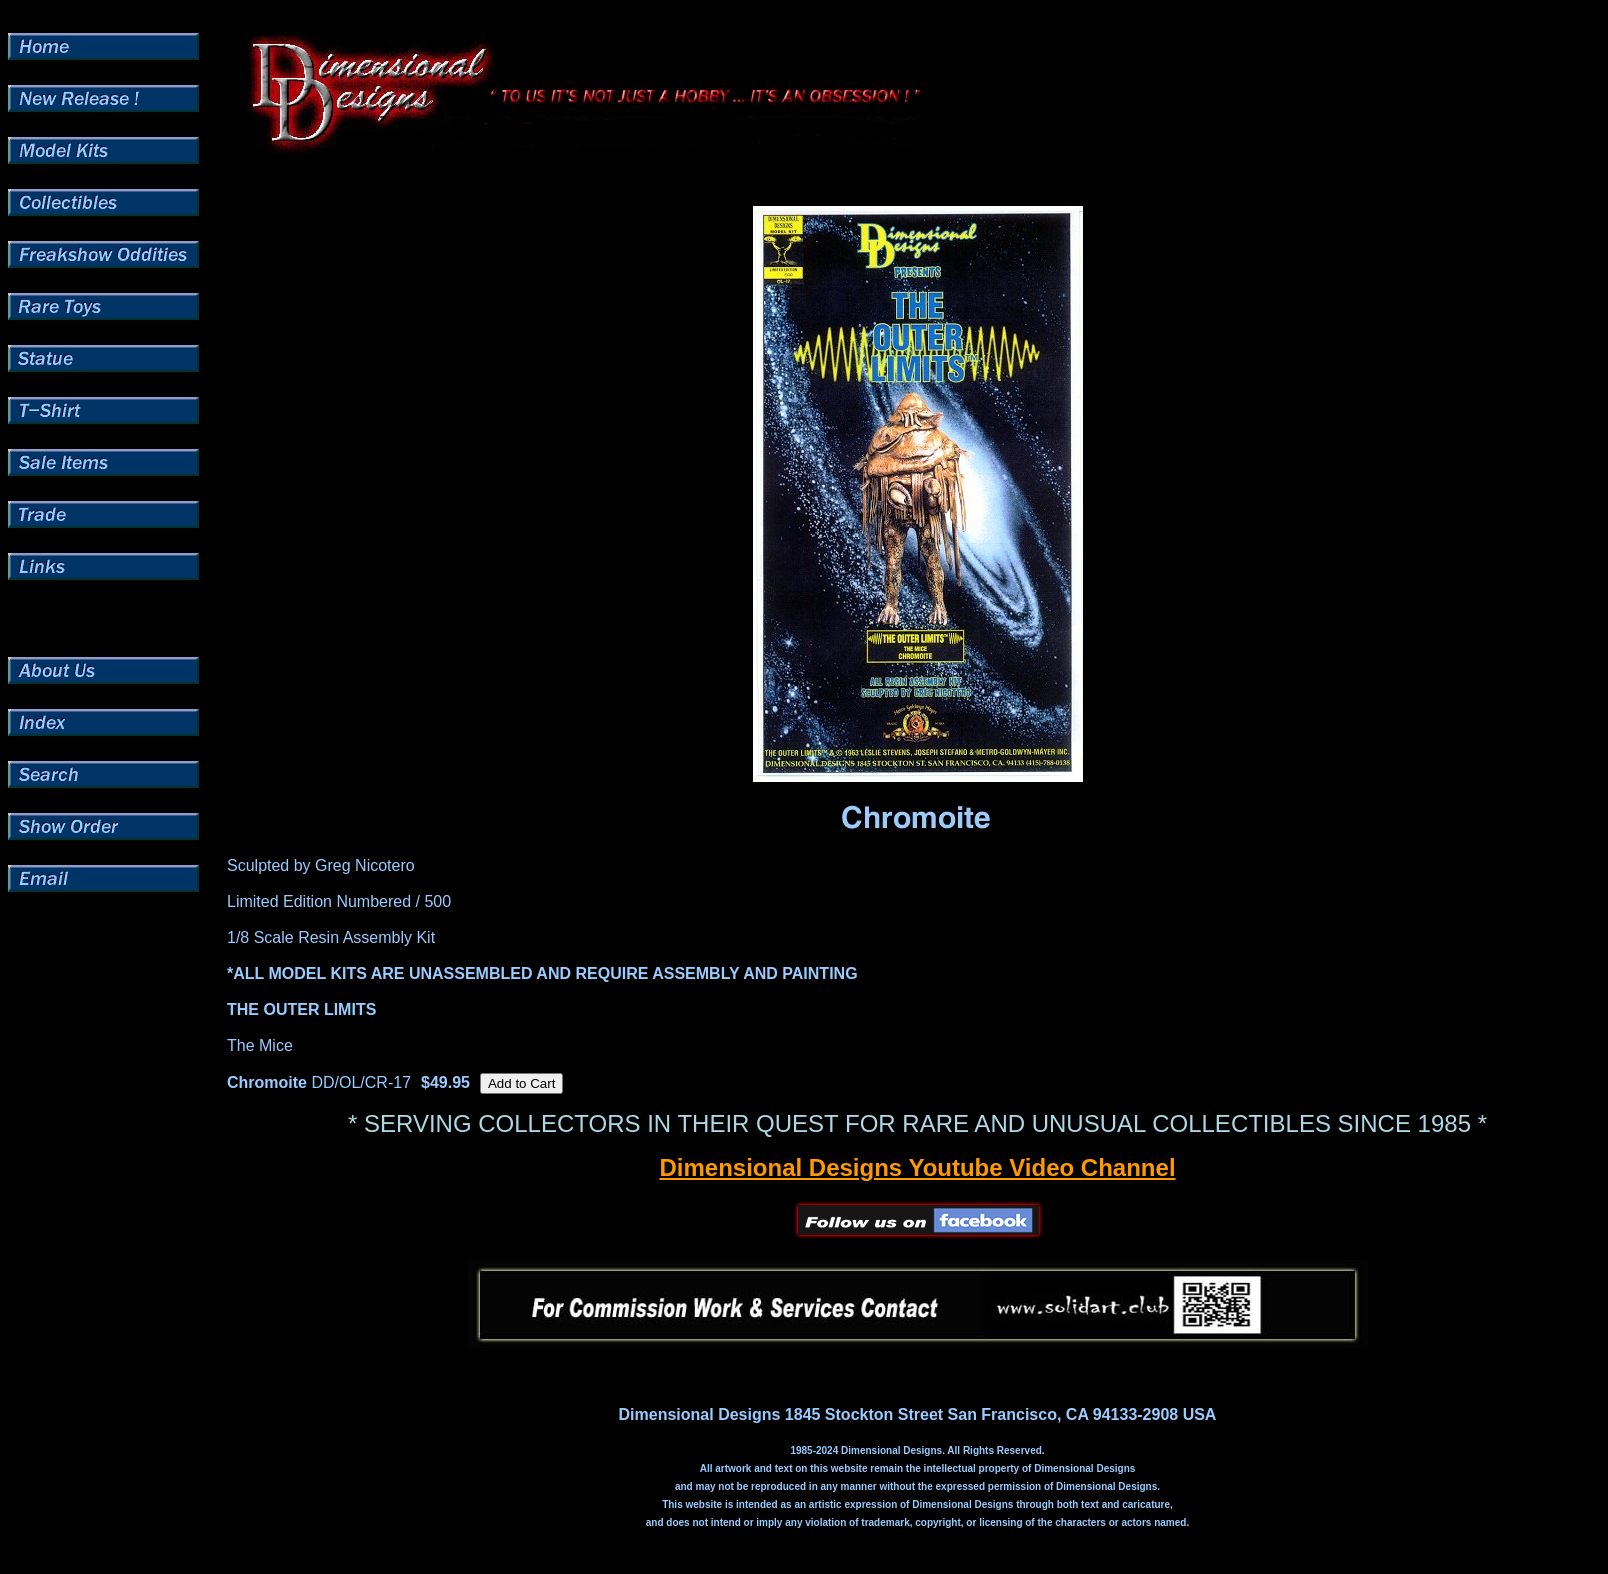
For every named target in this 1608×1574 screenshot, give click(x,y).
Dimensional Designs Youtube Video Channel (917, 1167)
